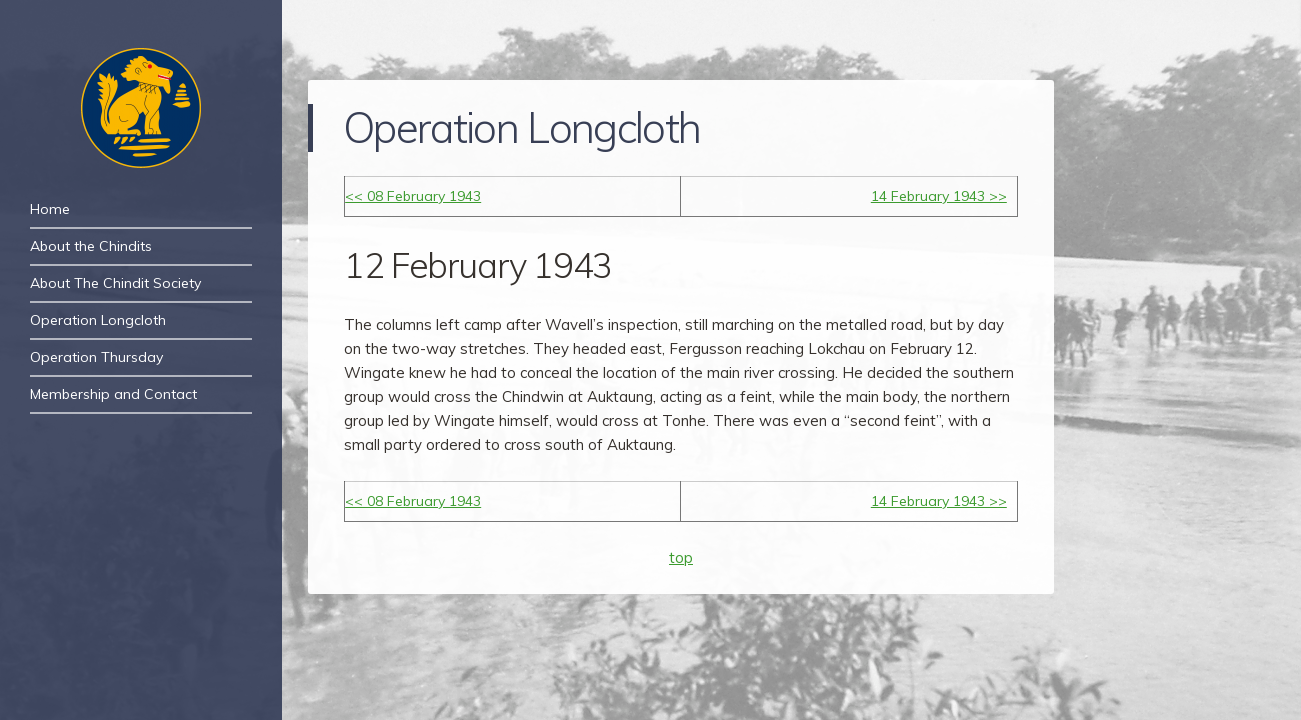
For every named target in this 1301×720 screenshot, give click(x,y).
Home (50, 209)
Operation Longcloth (98, 320)
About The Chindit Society (115, 283)
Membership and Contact (113, 394)
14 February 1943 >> (939, 196)
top (681, 557)
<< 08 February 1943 (413, 196)
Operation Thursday (96, 357)
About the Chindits (91, 246)
